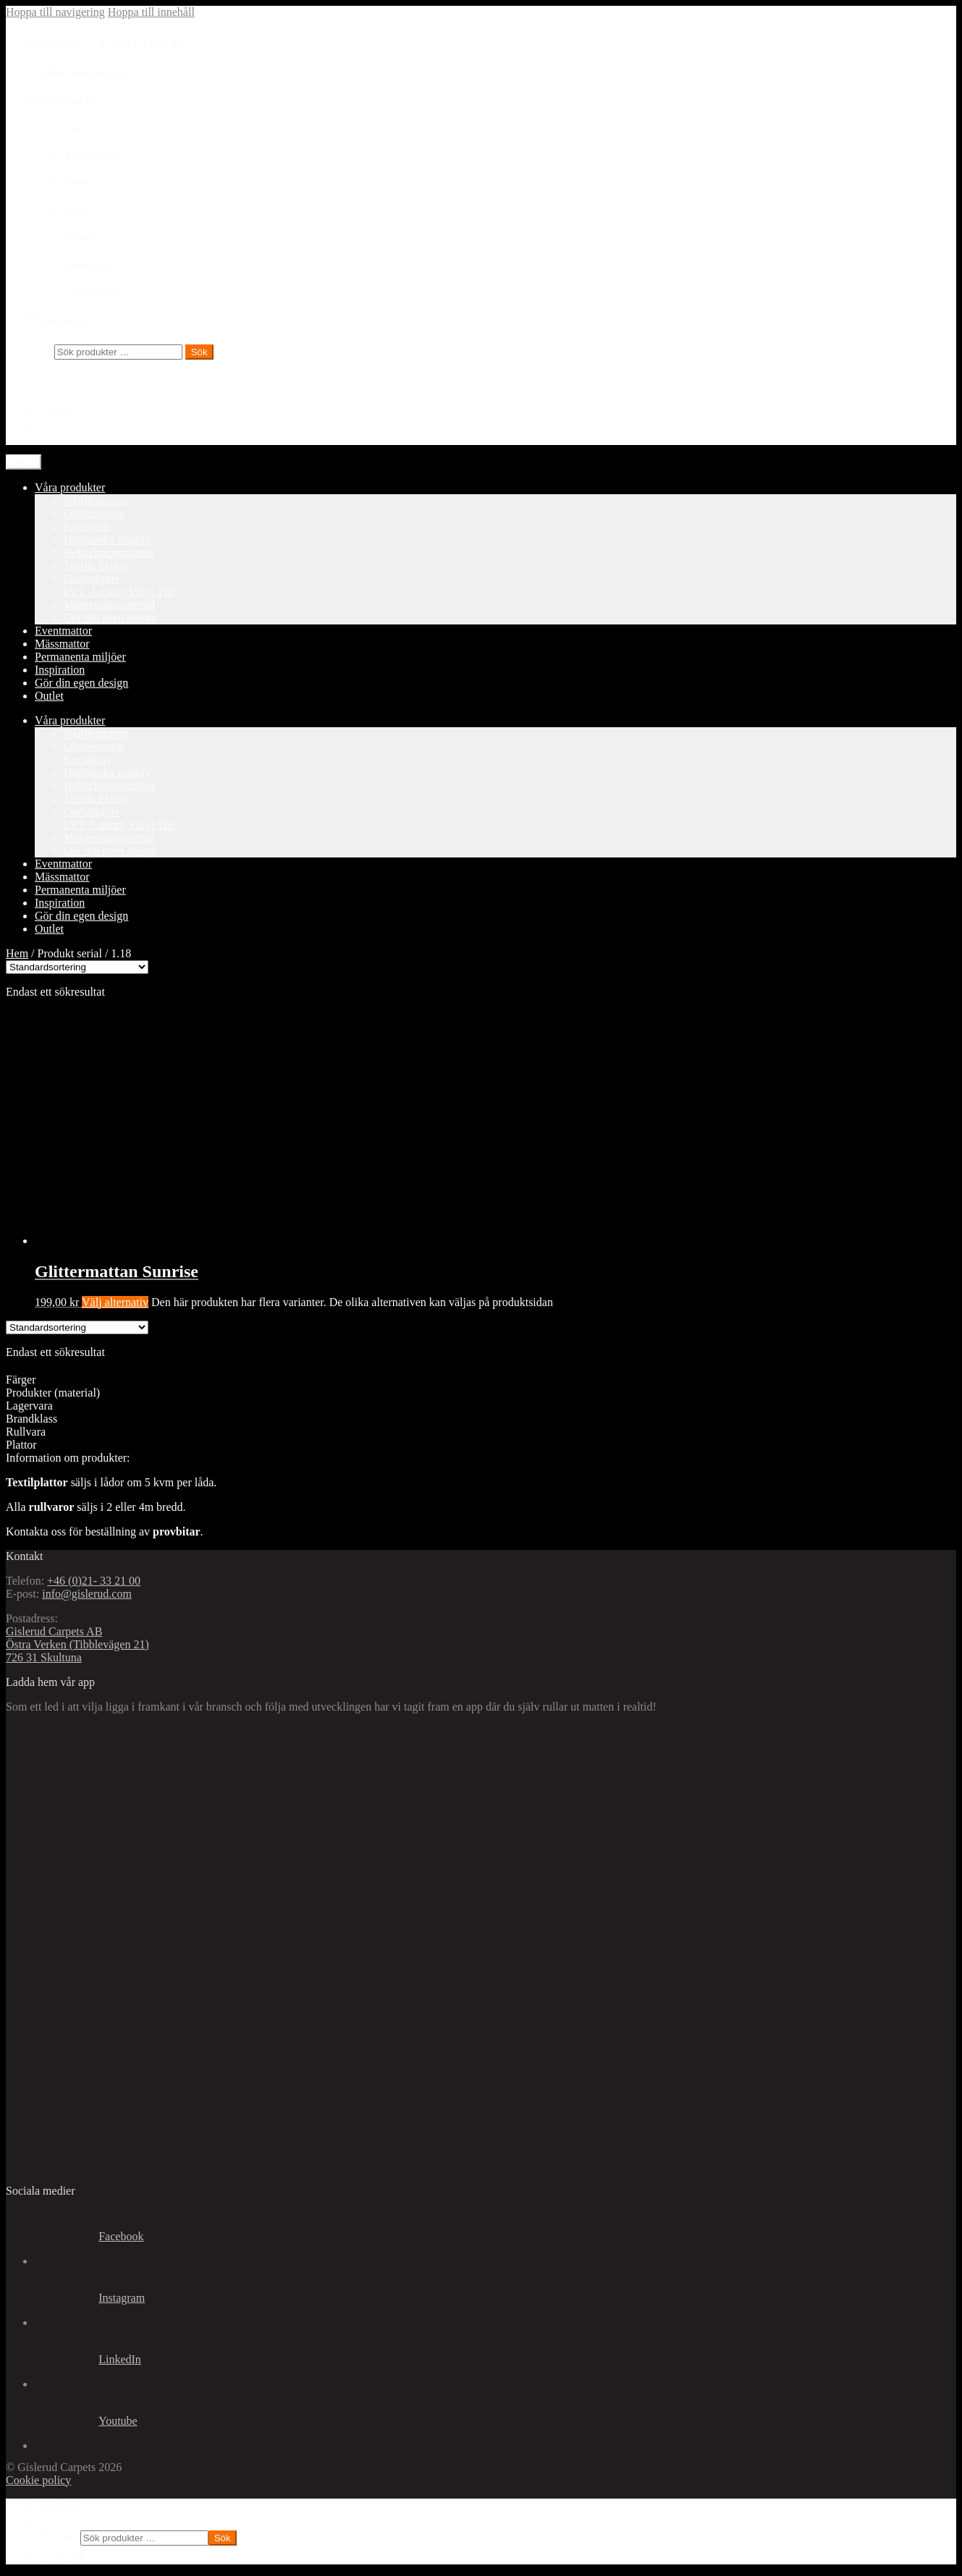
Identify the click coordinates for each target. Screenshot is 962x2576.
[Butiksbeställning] (77, 967)
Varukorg (59, 2557)
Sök (199, 352)
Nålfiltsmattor (96, 500)
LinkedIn (88, 2360)
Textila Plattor (97, 565)
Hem (17, 953)
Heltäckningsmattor (109, 552)
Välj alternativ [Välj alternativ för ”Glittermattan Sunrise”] (115, 1302)
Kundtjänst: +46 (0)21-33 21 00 (108, 44)
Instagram (90, 2298)
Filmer (79, 236)
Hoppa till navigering (55, 12)
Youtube (86, 2421)
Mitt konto (59, 2505)
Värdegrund (91, 154)
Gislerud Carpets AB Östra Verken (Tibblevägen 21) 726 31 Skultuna (77, 1644)
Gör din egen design (110, 617)
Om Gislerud (65, 99)
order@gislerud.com (82, 71)
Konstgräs (87, 526)
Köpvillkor (89, 264)
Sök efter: (28, 351)
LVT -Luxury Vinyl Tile (119, 591)
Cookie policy (96, 291)
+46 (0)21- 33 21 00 (93, 1581)
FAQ (75, 209)
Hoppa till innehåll (151, 12)
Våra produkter (70, 487)
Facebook (89, 2237)
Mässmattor (62, 643)
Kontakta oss (65, 319)
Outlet (49, 696)
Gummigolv (91, 578)
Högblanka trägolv (107, 539)
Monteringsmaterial (109, 604)
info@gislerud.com (87, 1594)
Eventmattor (63, 630)
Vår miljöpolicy (101, 126)
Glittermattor (94, 513)
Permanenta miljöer (80, 657)
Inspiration (60, 670)
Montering (88, 181)
